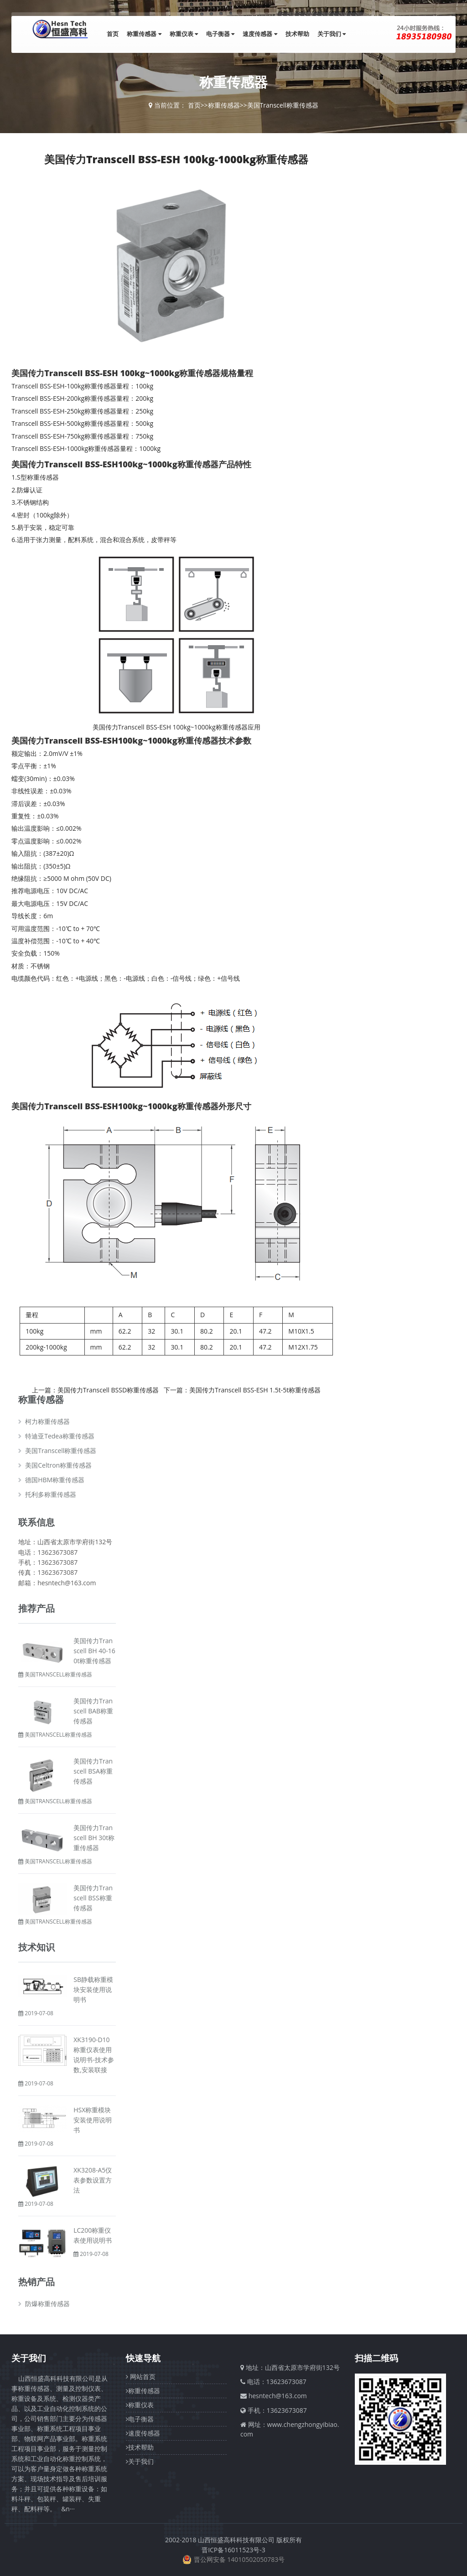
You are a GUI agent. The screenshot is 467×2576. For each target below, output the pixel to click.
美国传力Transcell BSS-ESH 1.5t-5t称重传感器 (255, 1390)
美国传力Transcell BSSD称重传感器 (108, 1390)
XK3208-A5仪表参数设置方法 (92, 2180)
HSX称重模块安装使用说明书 (92, 2119)
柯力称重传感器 (47, 1421)
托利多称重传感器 (50, 1494)
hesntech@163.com (278, 2395)
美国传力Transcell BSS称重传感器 (93, 1897)
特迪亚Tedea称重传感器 (59, 1436)
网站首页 (141, 2377)
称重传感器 (144, 34)
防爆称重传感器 (47, 2303)
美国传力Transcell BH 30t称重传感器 (93, 1837)
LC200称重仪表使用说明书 (92, 2235)
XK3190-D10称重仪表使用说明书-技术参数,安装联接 (93, 2054)
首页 (113, 34)
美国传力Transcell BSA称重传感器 (93, 1771)
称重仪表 (184, 34)
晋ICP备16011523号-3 (233, 2549)
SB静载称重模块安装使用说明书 (93, 1989)
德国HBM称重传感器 (54, 1479)
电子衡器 (220, 34)
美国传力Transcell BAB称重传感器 (93, 1711)
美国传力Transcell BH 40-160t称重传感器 (94, 1650)
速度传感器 (260, 34)
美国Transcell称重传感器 (282, 105)
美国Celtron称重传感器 (58, 1465)
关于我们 (331, 34)
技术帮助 (297, 34)
